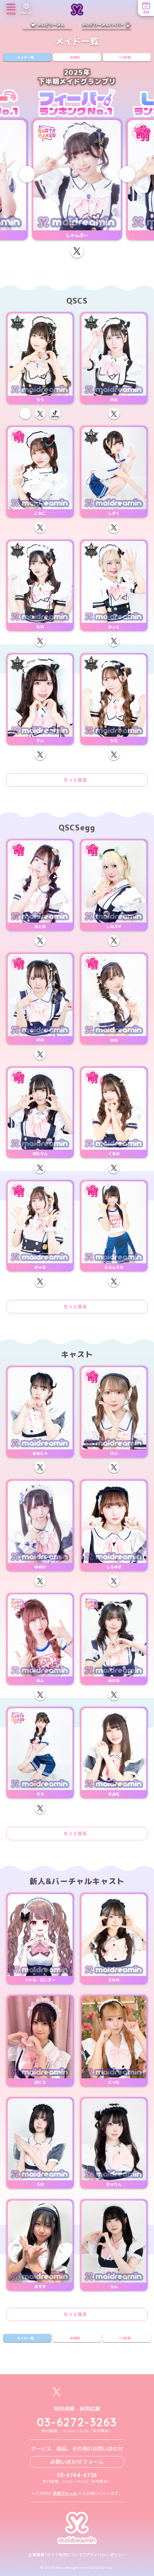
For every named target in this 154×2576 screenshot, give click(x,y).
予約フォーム (65, 2493)
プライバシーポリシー (105, 2555)
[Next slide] (127, 174)
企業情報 (36, 2555)
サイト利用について (65, 2555)
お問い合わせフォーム (77, 2461)
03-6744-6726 (77, 2475)
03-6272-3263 (77, 2422)
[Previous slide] (27, 174)
